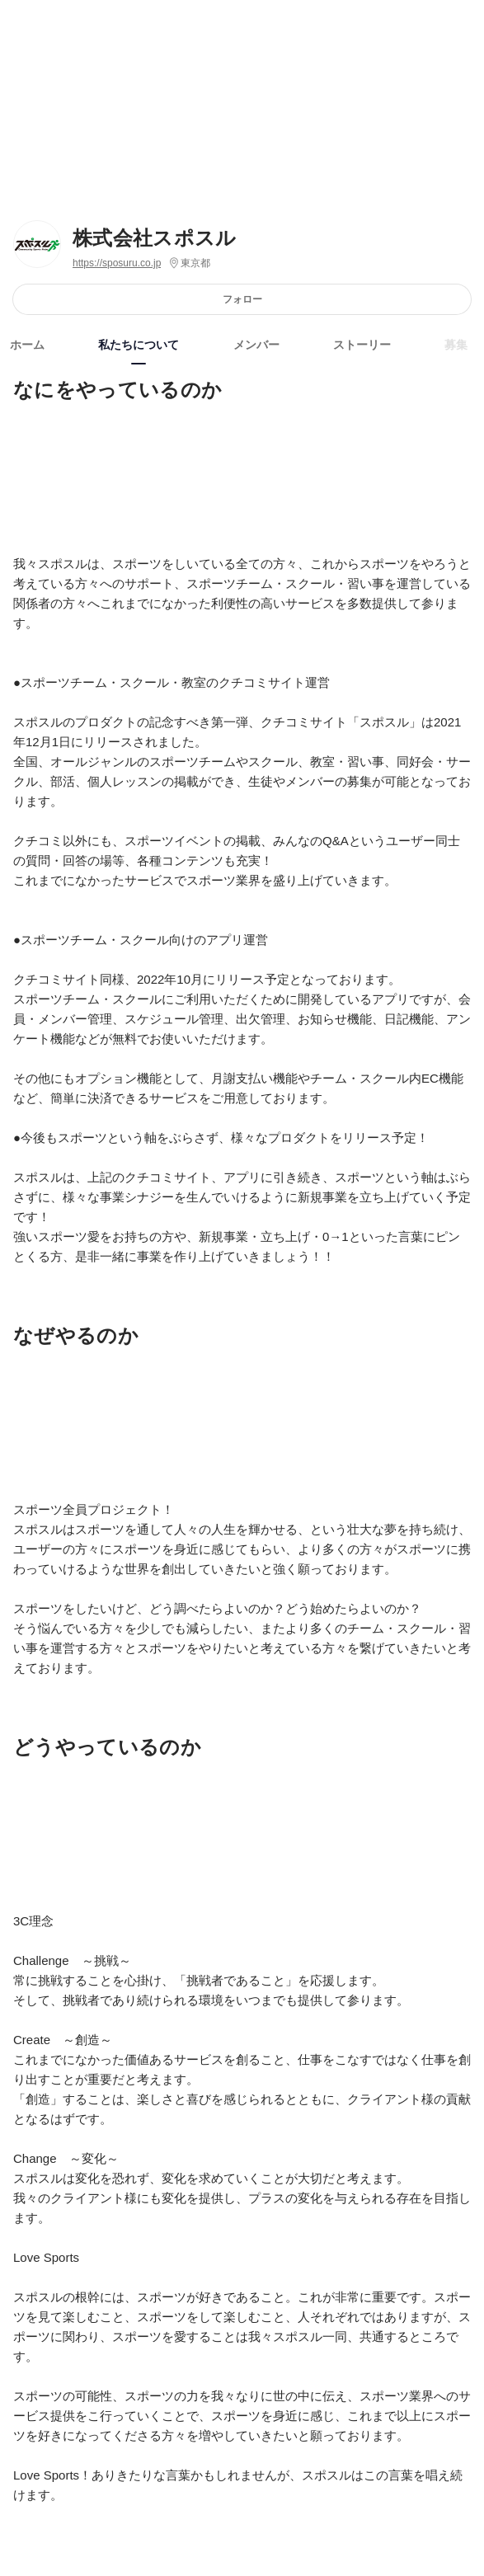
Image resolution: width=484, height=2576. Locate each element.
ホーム (27, 344)
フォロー (242, 299)
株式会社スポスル (155, 237)
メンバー (256, 344)
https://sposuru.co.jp (117, 263)
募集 (456, 344)
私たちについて (138, 344)
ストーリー (362, 344)
